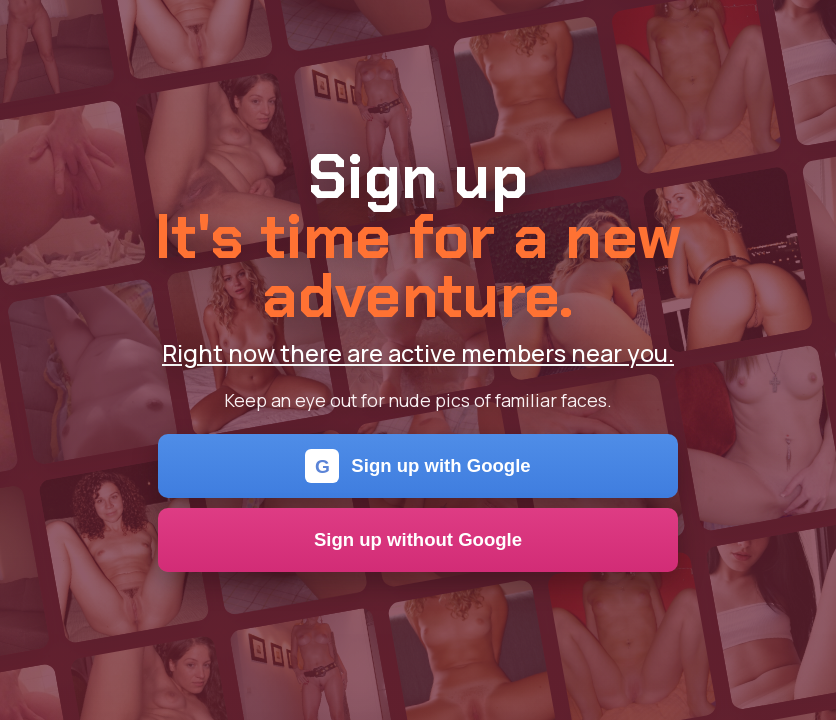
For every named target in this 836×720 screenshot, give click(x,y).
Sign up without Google (418, 539)
